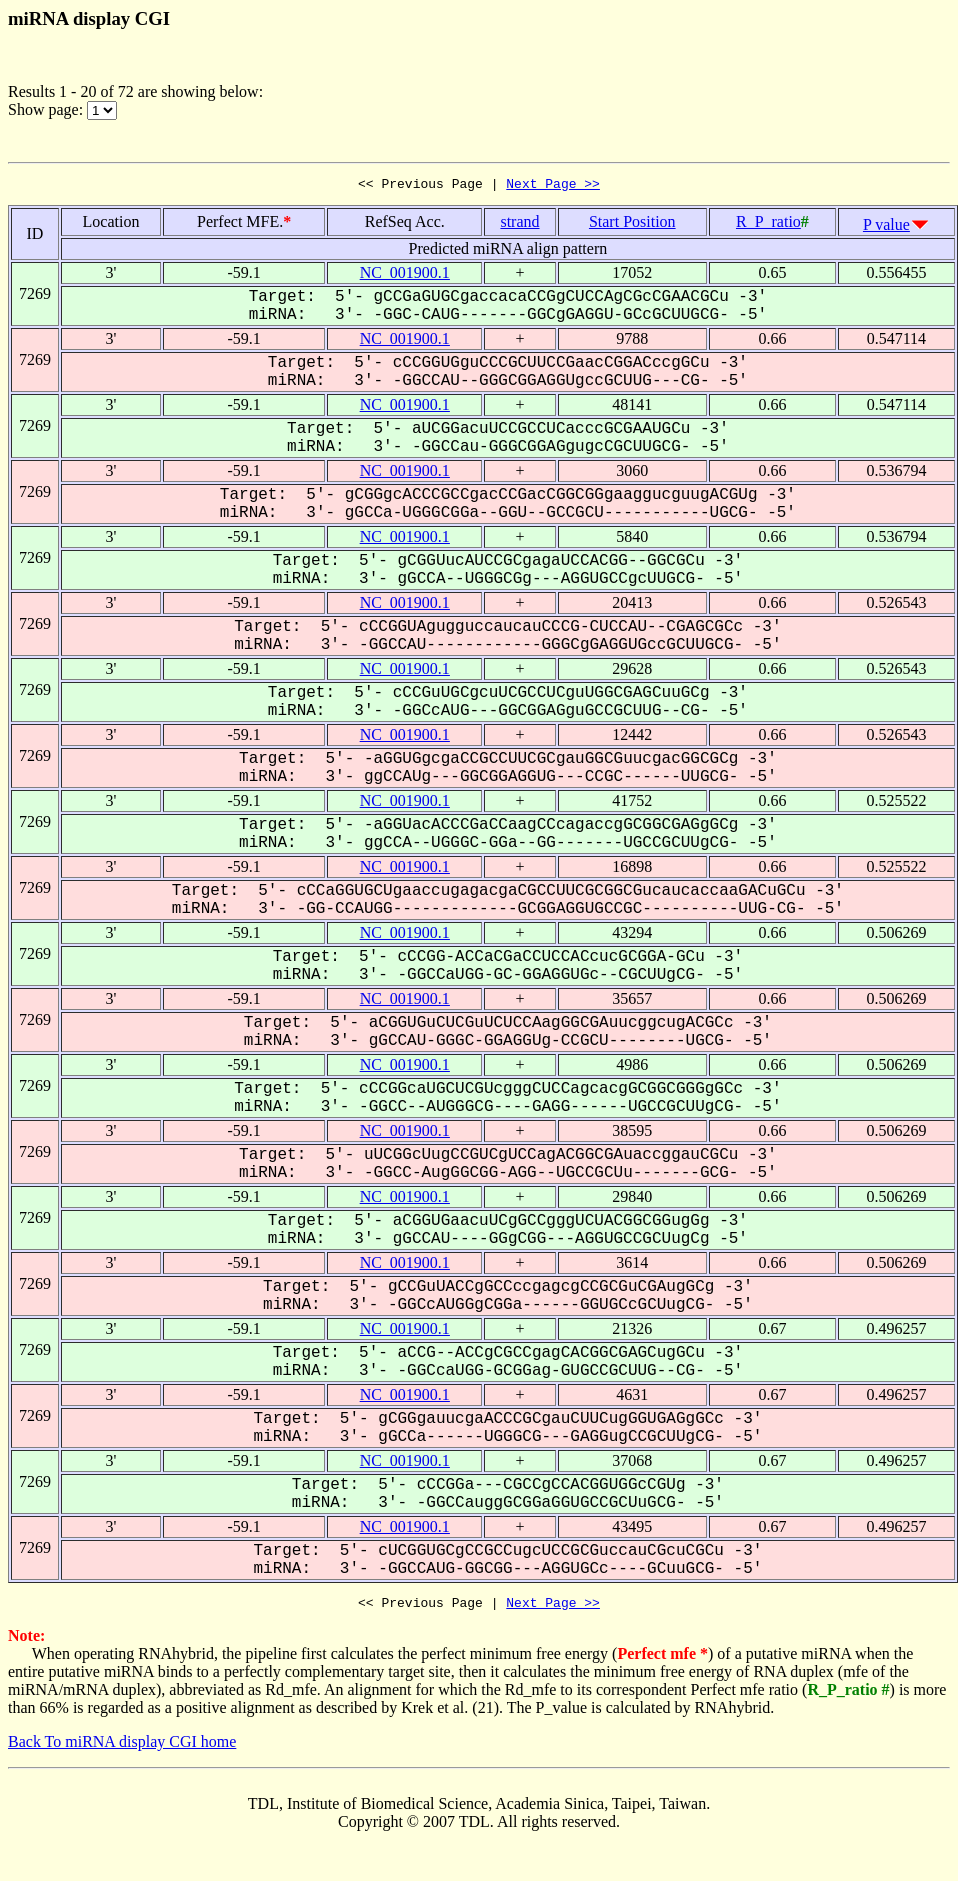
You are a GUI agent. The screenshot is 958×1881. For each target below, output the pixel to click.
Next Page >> (553, 186)
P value (886, 227)
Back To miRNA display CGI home (122, 1747)
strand (519, 224)
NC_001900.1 (405, 275)
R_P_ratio (768, 224)
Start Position (632, 224)
